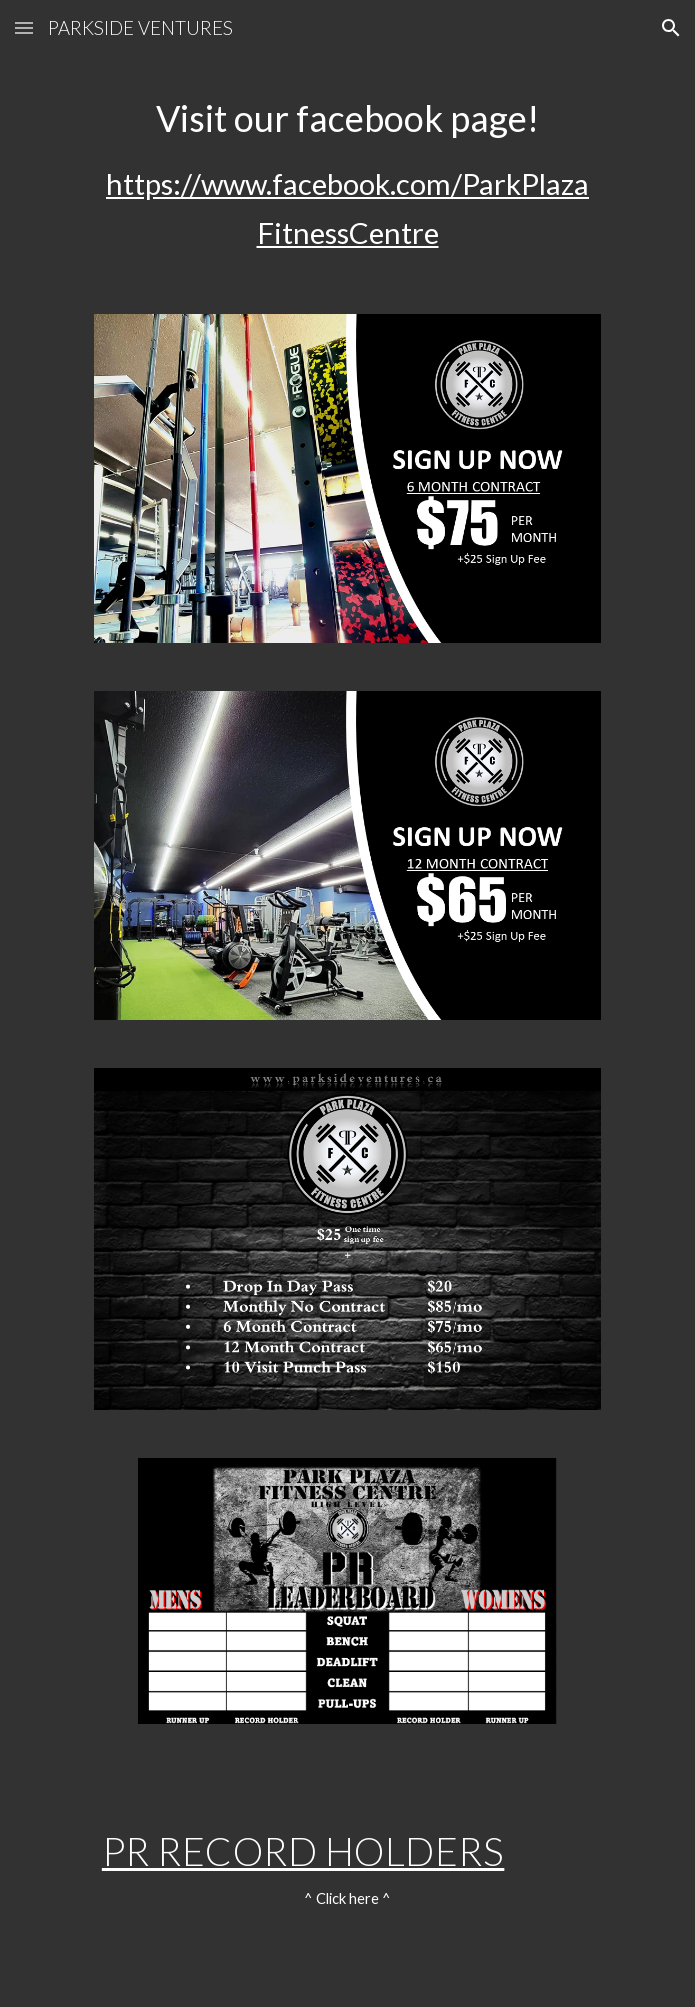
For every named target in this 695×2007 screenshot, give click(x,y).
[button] (24, 27)
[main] (347, 173)
